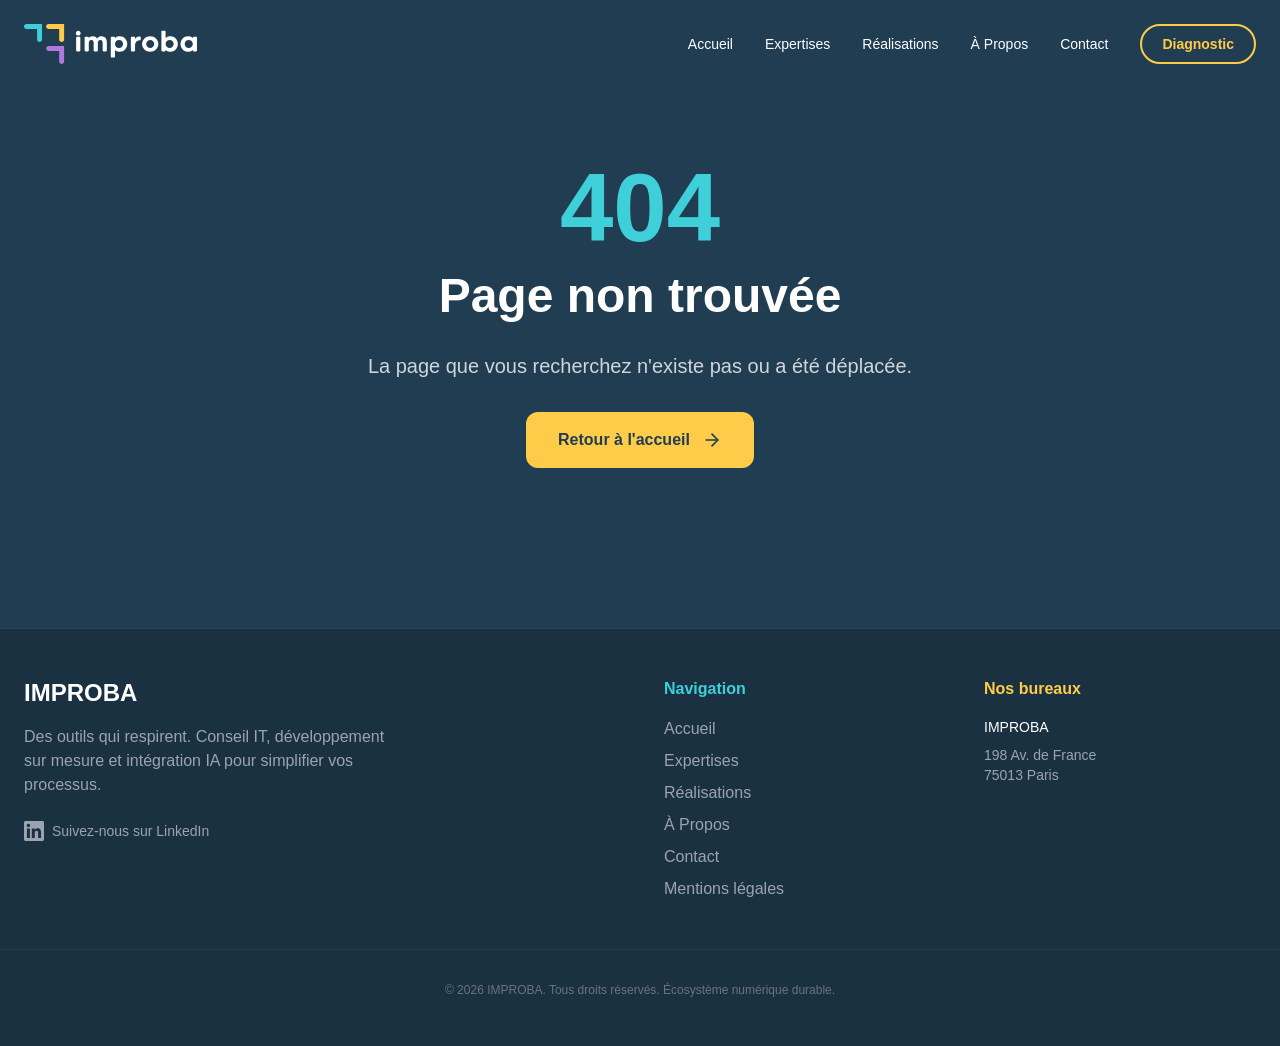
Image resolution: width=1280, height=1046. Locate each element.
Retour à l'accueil (640, 440)
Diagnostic (1198, 44)
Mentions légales (724, 888)
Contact (1084, 44)
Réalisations (900, 44)
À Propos (1000, 44)
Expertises (797, 44)
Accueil (710, 44)
